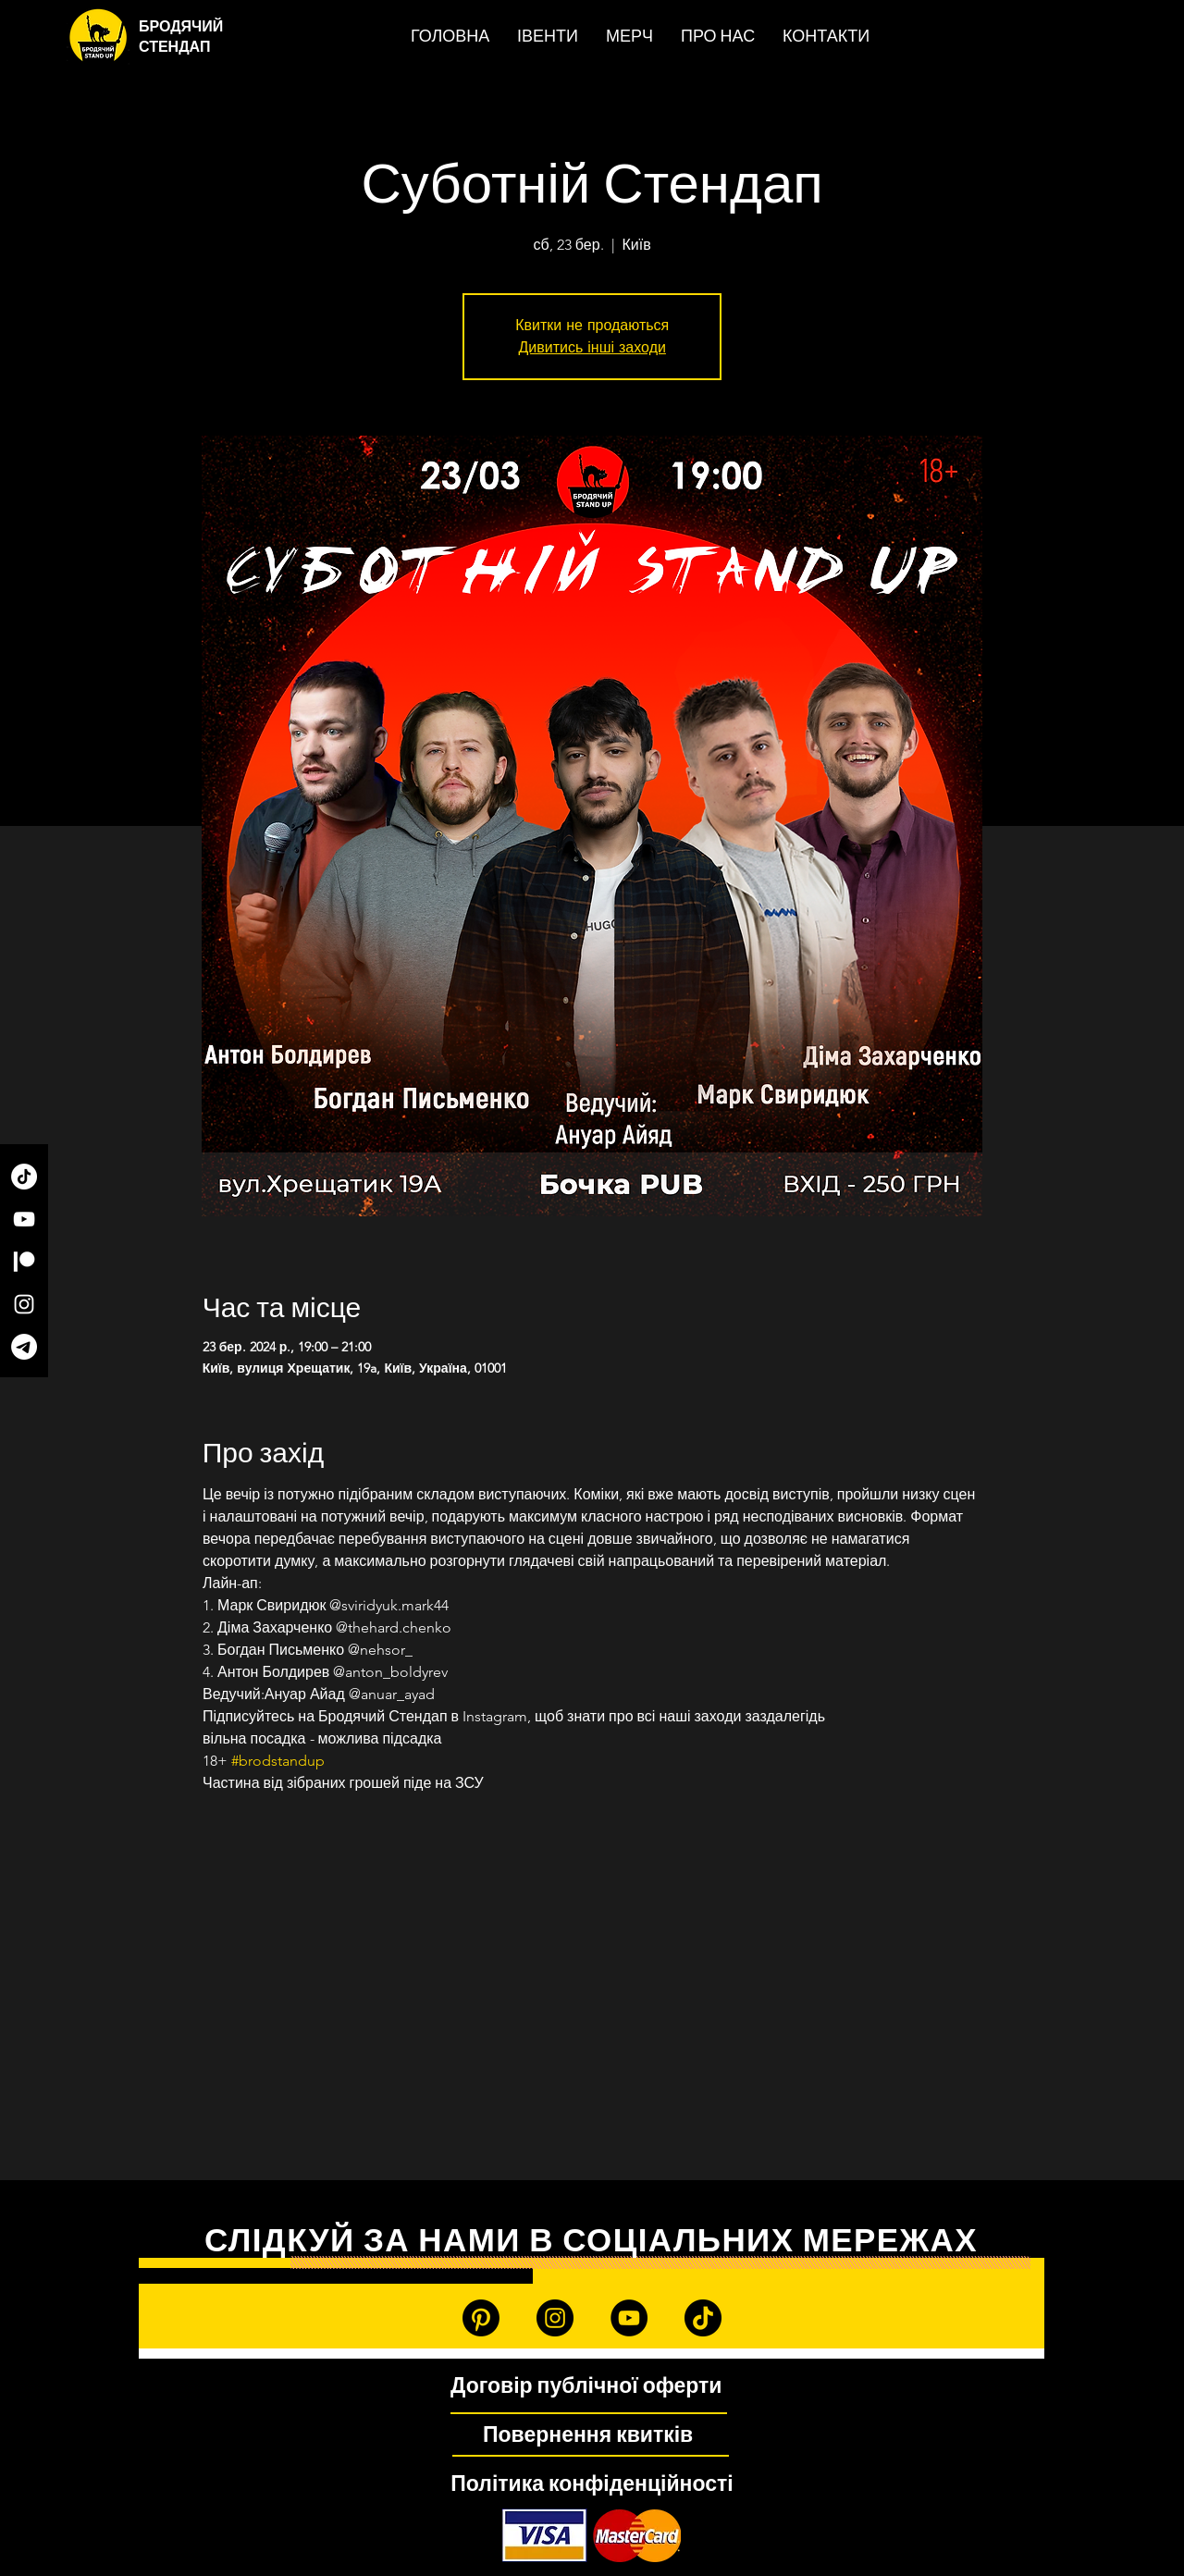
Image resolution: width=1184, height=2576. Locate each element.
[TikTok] (24, 1176)
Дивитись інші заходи (591, 347)
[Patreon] (24, 1262)
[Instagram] (24, 1304)
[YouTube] (24, 1219)
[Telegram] (24, 1347)
